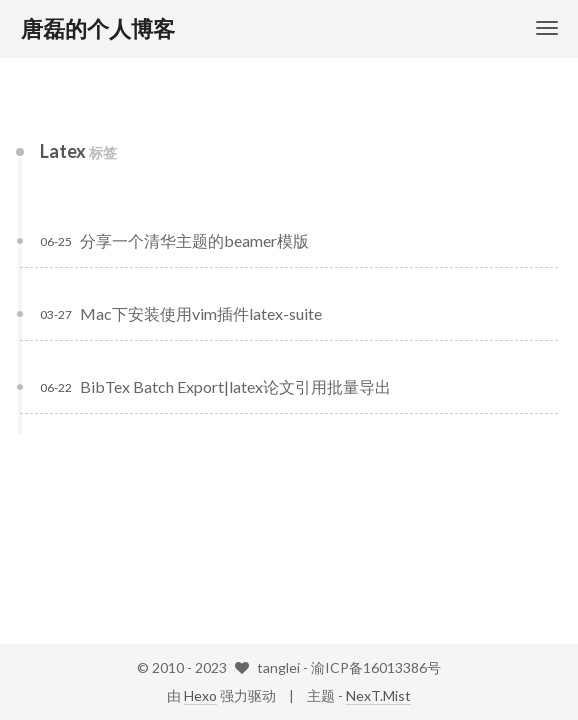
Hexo (200, 695)
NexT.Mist (378, 695)
